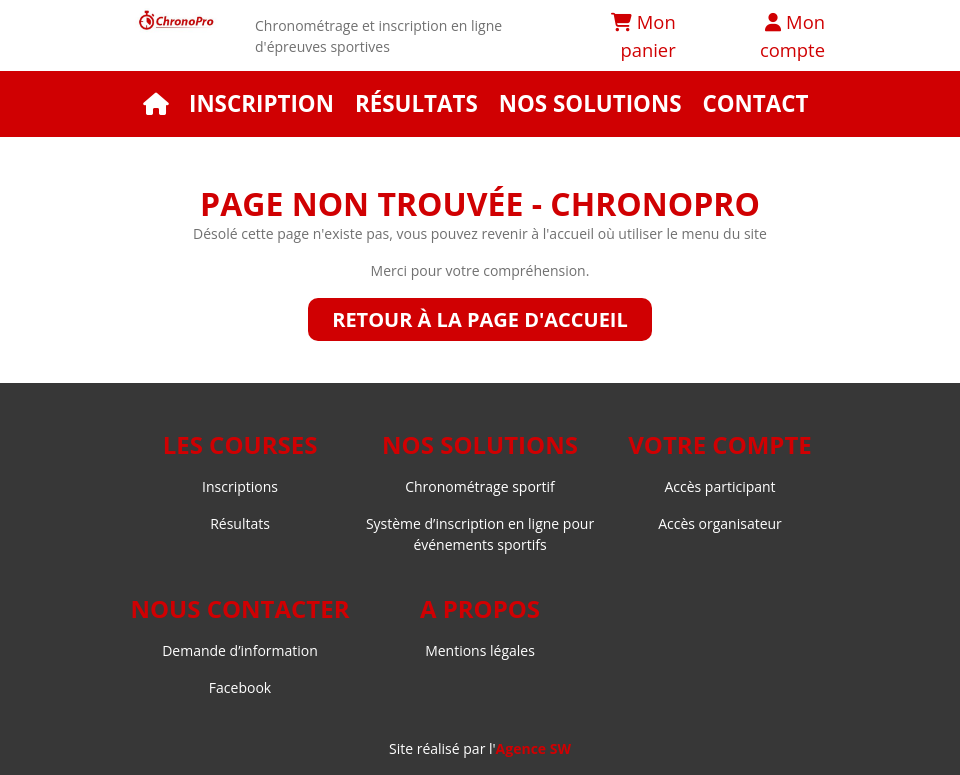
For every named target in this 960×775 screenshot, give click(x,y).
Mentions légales (480, 650)
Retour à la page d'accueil (480, 319)
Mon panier (643, 35)
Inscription (261, 103)
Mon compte (792, 35)
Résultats (416, 103)
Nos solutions (590, 103)
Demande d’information (240, 650)
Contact (755, 103)
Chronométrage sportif (480, 486)
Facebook (240, 687)
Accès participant (719, 486)
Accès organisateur (720, 523)
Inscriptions (240, 486)
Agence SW (533, 748)
